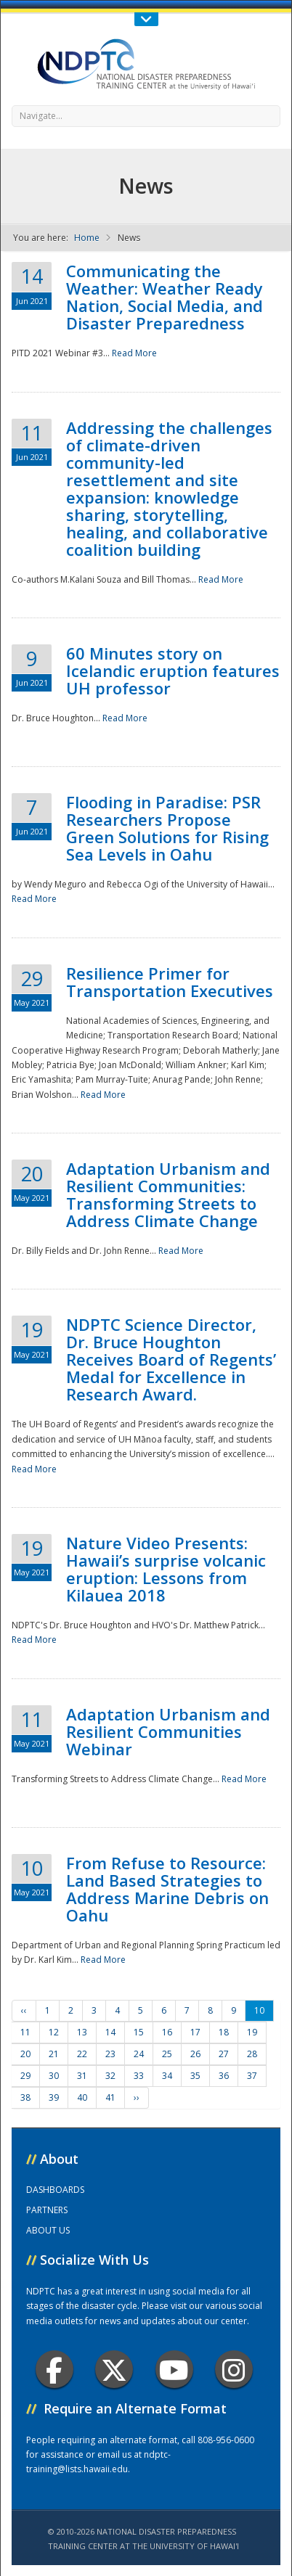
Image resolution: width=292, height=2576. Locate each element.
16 (167, 2032)
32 (110, 2076)
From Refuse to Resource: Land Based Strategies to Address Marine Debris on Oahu (167, 1889)
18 (224, 2032)
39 (54, 2097)
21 (54, 2054)
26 (195, 2054)
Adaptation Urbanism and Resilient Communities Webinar (168, 1731)
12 (54, 2032)
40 (82, 2097)
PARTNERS (47, 2210)
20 (25, 2054)
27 (224, 2054)
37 (252, 2076)
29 (25, 2076)
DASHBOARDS (55, 2189)
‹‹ (24, 2010)
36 (224, 2076)
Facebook (54, 2369)
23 (110, 2054)
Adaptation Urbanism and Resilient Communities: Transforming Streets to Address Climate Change (168, 1194)
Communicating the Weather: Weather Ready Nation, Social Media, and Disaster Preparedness (164, 297)
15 (139, 2032)
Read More (134, 353)
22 (82, 2054)
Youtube (174, 2369)
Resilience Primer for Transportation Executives (169, 981)
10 (259, 2010)
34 (167, 2076)
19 (252, 2032)
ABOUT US (48, 2230)
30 (54, 2076)
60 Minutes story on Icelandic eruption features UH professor (173, 670)
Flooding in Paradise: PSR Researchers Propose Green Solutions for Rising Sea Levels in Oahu (167, 828)
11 (25, 2032)
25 (167, 2054)
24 (139, 2054)
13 (82, 2032)
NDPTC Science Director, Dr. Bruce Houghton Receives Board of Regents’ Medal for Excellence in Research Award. (171, 1359)
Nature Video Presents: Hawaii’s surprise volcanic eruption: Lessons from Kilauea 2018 (166, 1569)
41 (110, 2097)
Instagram (234, 2369)
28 (252, 2054)
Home (87, 237)
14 (110, 2032)
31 (82, 2076)
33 (139, 2076)
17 (195, 2032)
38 (25, 2097)
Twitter (114, 2369)
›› (136, 2097)
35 (195, 2076)
